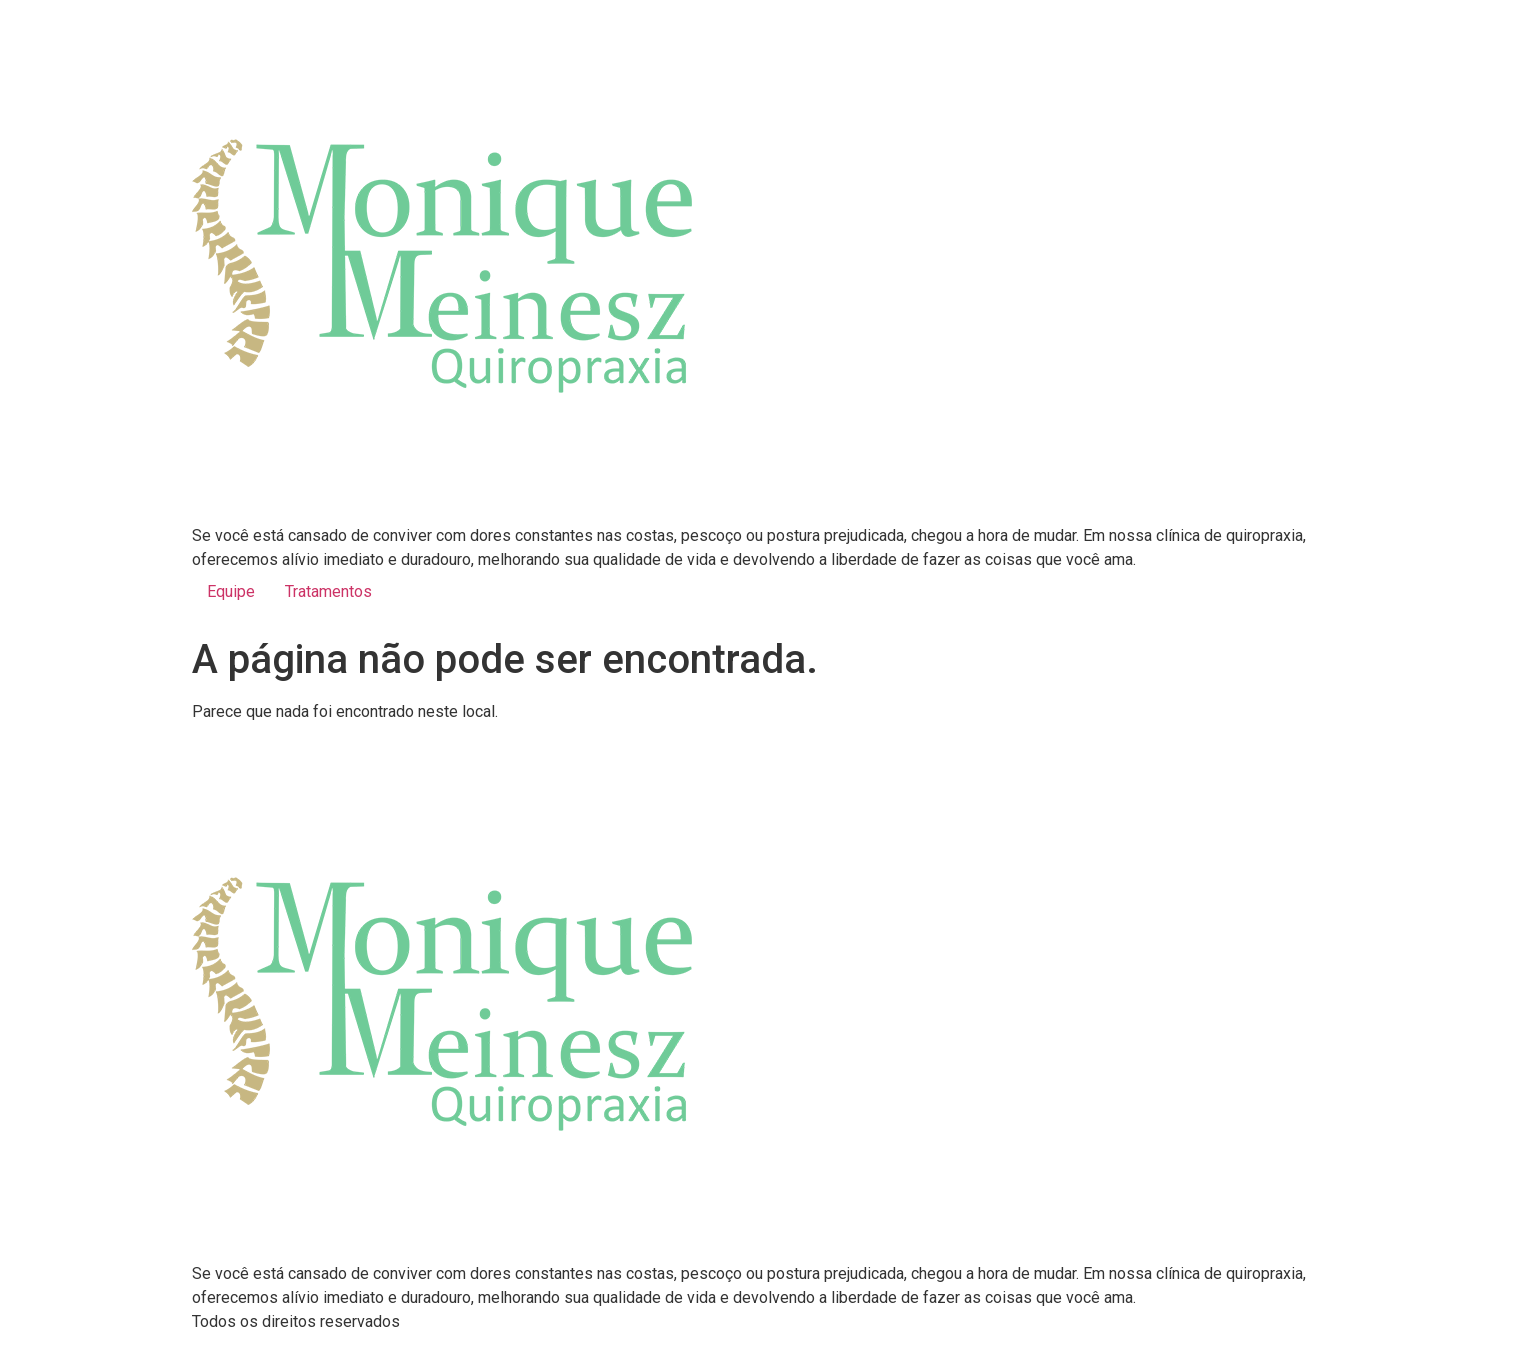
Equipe (231, 591)
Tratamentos (328, 591)
